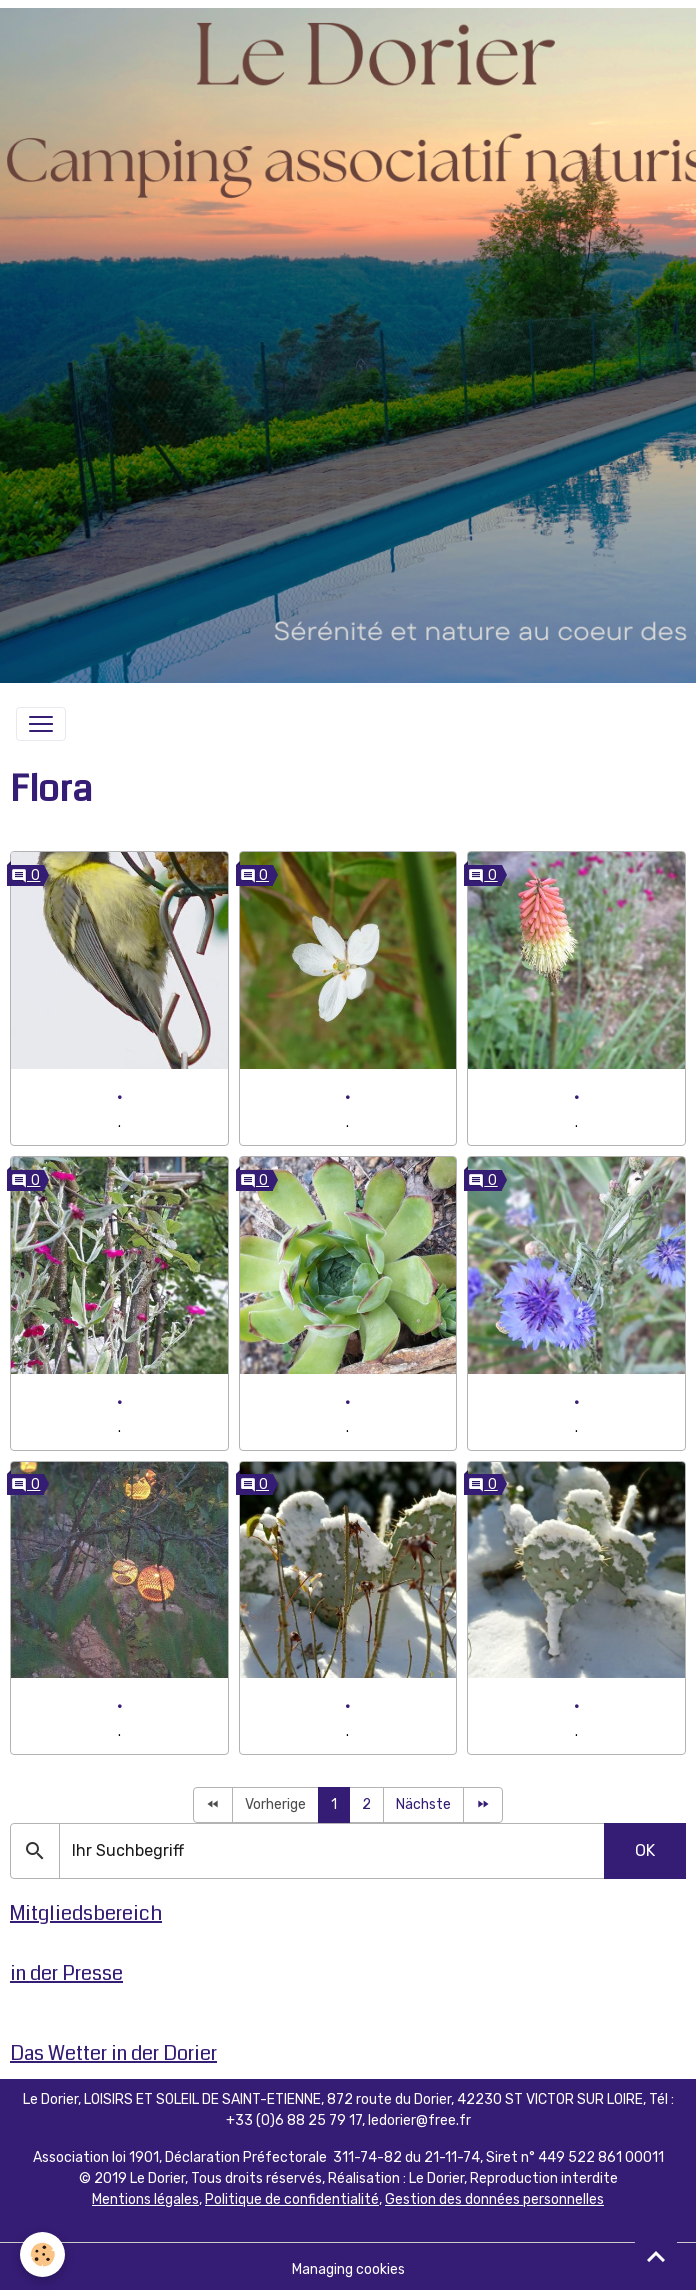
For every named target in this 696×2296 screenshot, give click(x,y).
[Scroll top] (656, 2256)
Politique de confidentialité (292, 2199)
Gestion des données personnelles (494, 2199)
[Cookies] (42, 2254)
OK (645, 1850)
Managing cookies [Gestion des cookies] (348, 2269)
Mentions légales (145, 2199)
